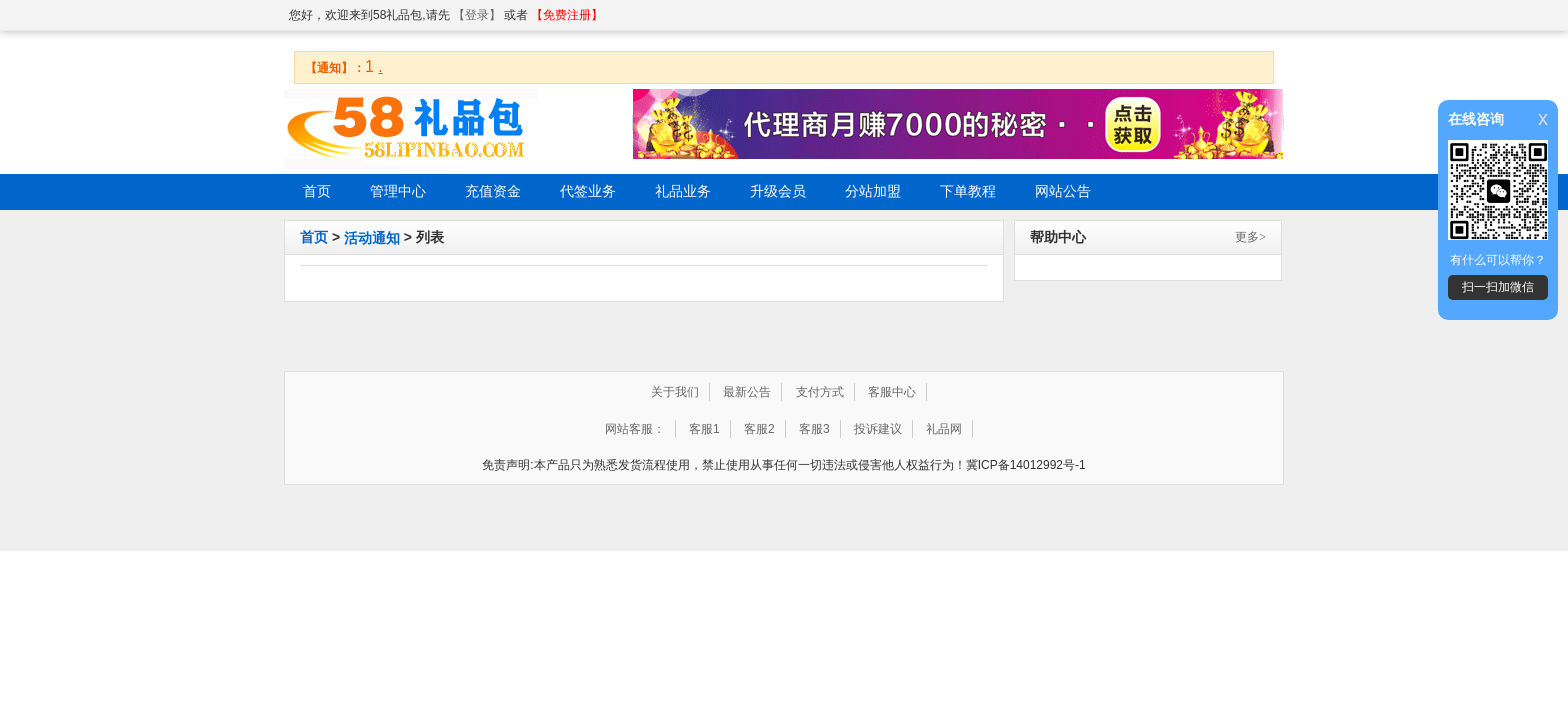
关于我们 (675, 392)
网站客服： (635, 429)
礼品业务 (683, 191)
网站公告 (1063, 191)
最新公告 (747, 392)
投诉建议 (878, 429)
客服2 (759, 429)
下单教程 (968, 191)
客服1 (704, 429)
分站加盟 (873, 191)
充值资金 (493, 191)
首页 (317, 191)
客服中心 (892, 392)
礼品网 (944, 429)
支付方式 (820, 392)
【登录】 (477, 15)
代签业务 (588, 191)
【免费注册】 (567, 15)
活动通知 (372, 238)
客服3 (814, 429)
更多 (1250, 237)
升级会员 (778, 191)
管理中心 (398, 191)
